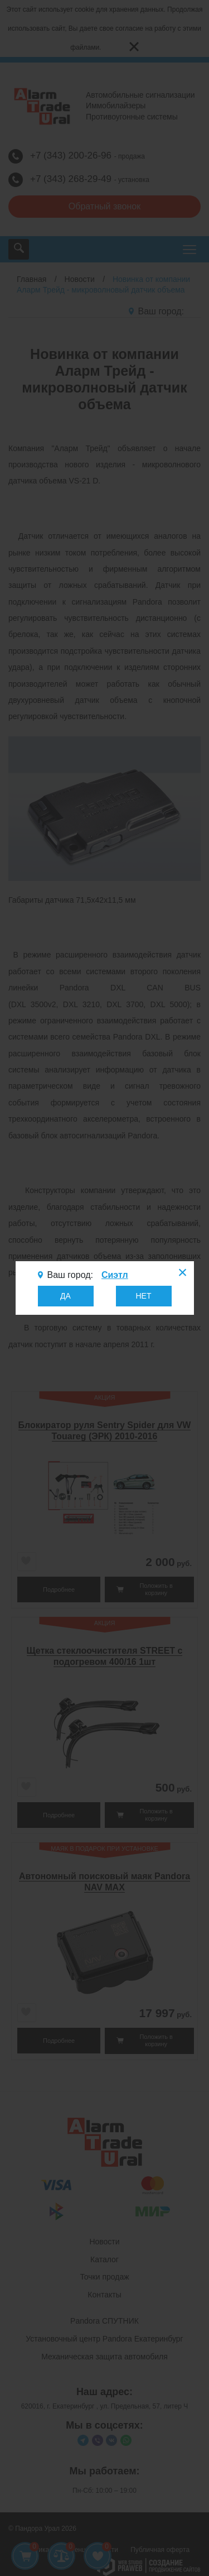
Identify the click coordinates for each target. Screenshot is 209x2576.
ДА (65, 1295)
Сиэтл (114, 1275)
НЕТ (144, 1295)
